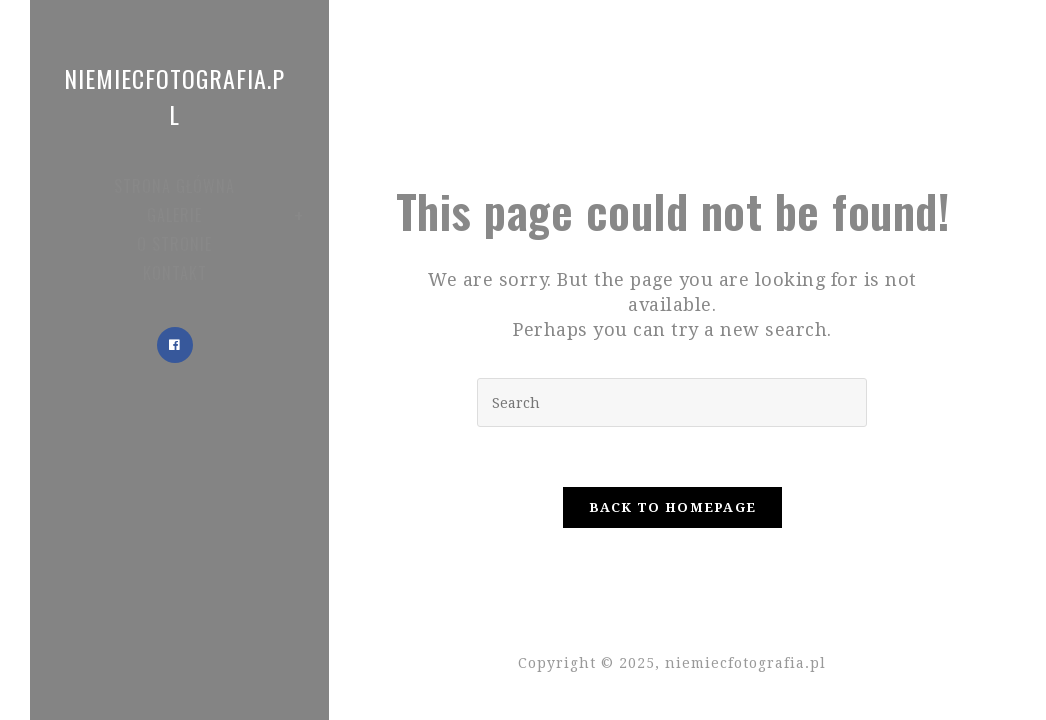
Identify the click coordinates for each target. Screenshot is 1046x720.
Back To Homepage (673, 507)
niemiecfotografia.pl (174, 96)
